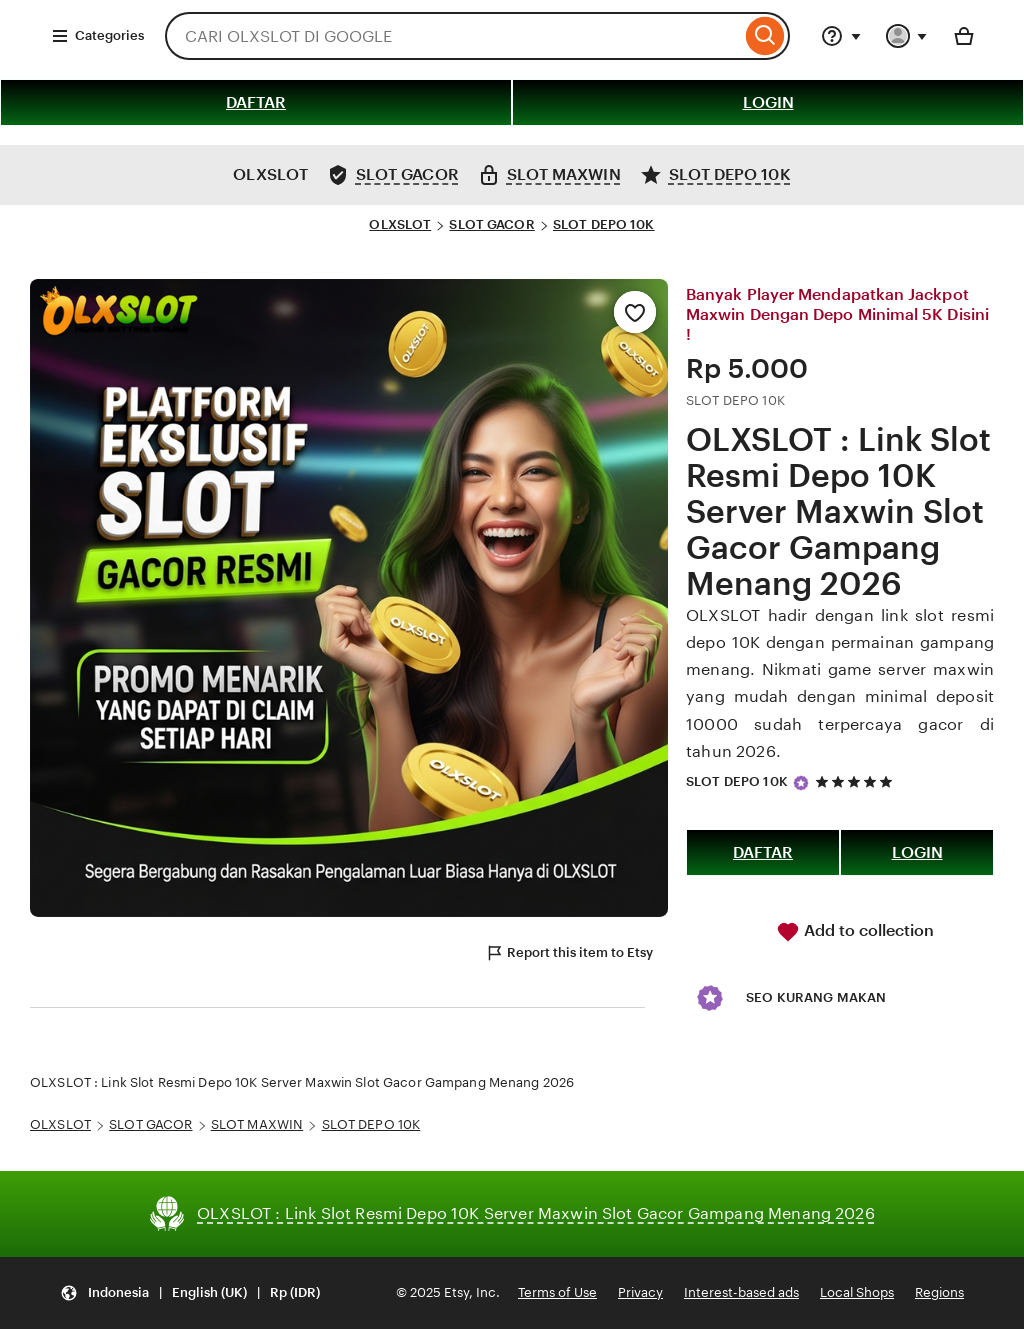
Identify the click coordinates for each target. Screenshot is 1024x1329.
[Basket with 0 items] (964, 36)
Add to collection (855, 932)
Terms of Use (557, 1292)
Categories (97, 36)
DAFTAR (256, 102)
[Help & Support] (841, 36)
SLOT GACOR (491, 224)
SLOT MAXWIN (257, 1124)
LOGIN (768, 102)
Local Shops (857, 1292)
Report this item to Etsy (569, 953)
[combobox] (453, 36)
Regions (939, 1292)
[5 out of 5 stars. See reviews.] (857, 782)
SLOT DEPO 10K (604, 224)
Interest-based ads (741, 1292)
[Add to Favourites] (635, 312)
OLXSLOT (400, 224)
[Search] (765, 36)
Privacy (640, 1292)
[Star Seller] (801, 783)
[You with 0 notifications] (907, 36)
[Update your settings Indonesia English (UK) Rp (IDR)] (190, 1293)
